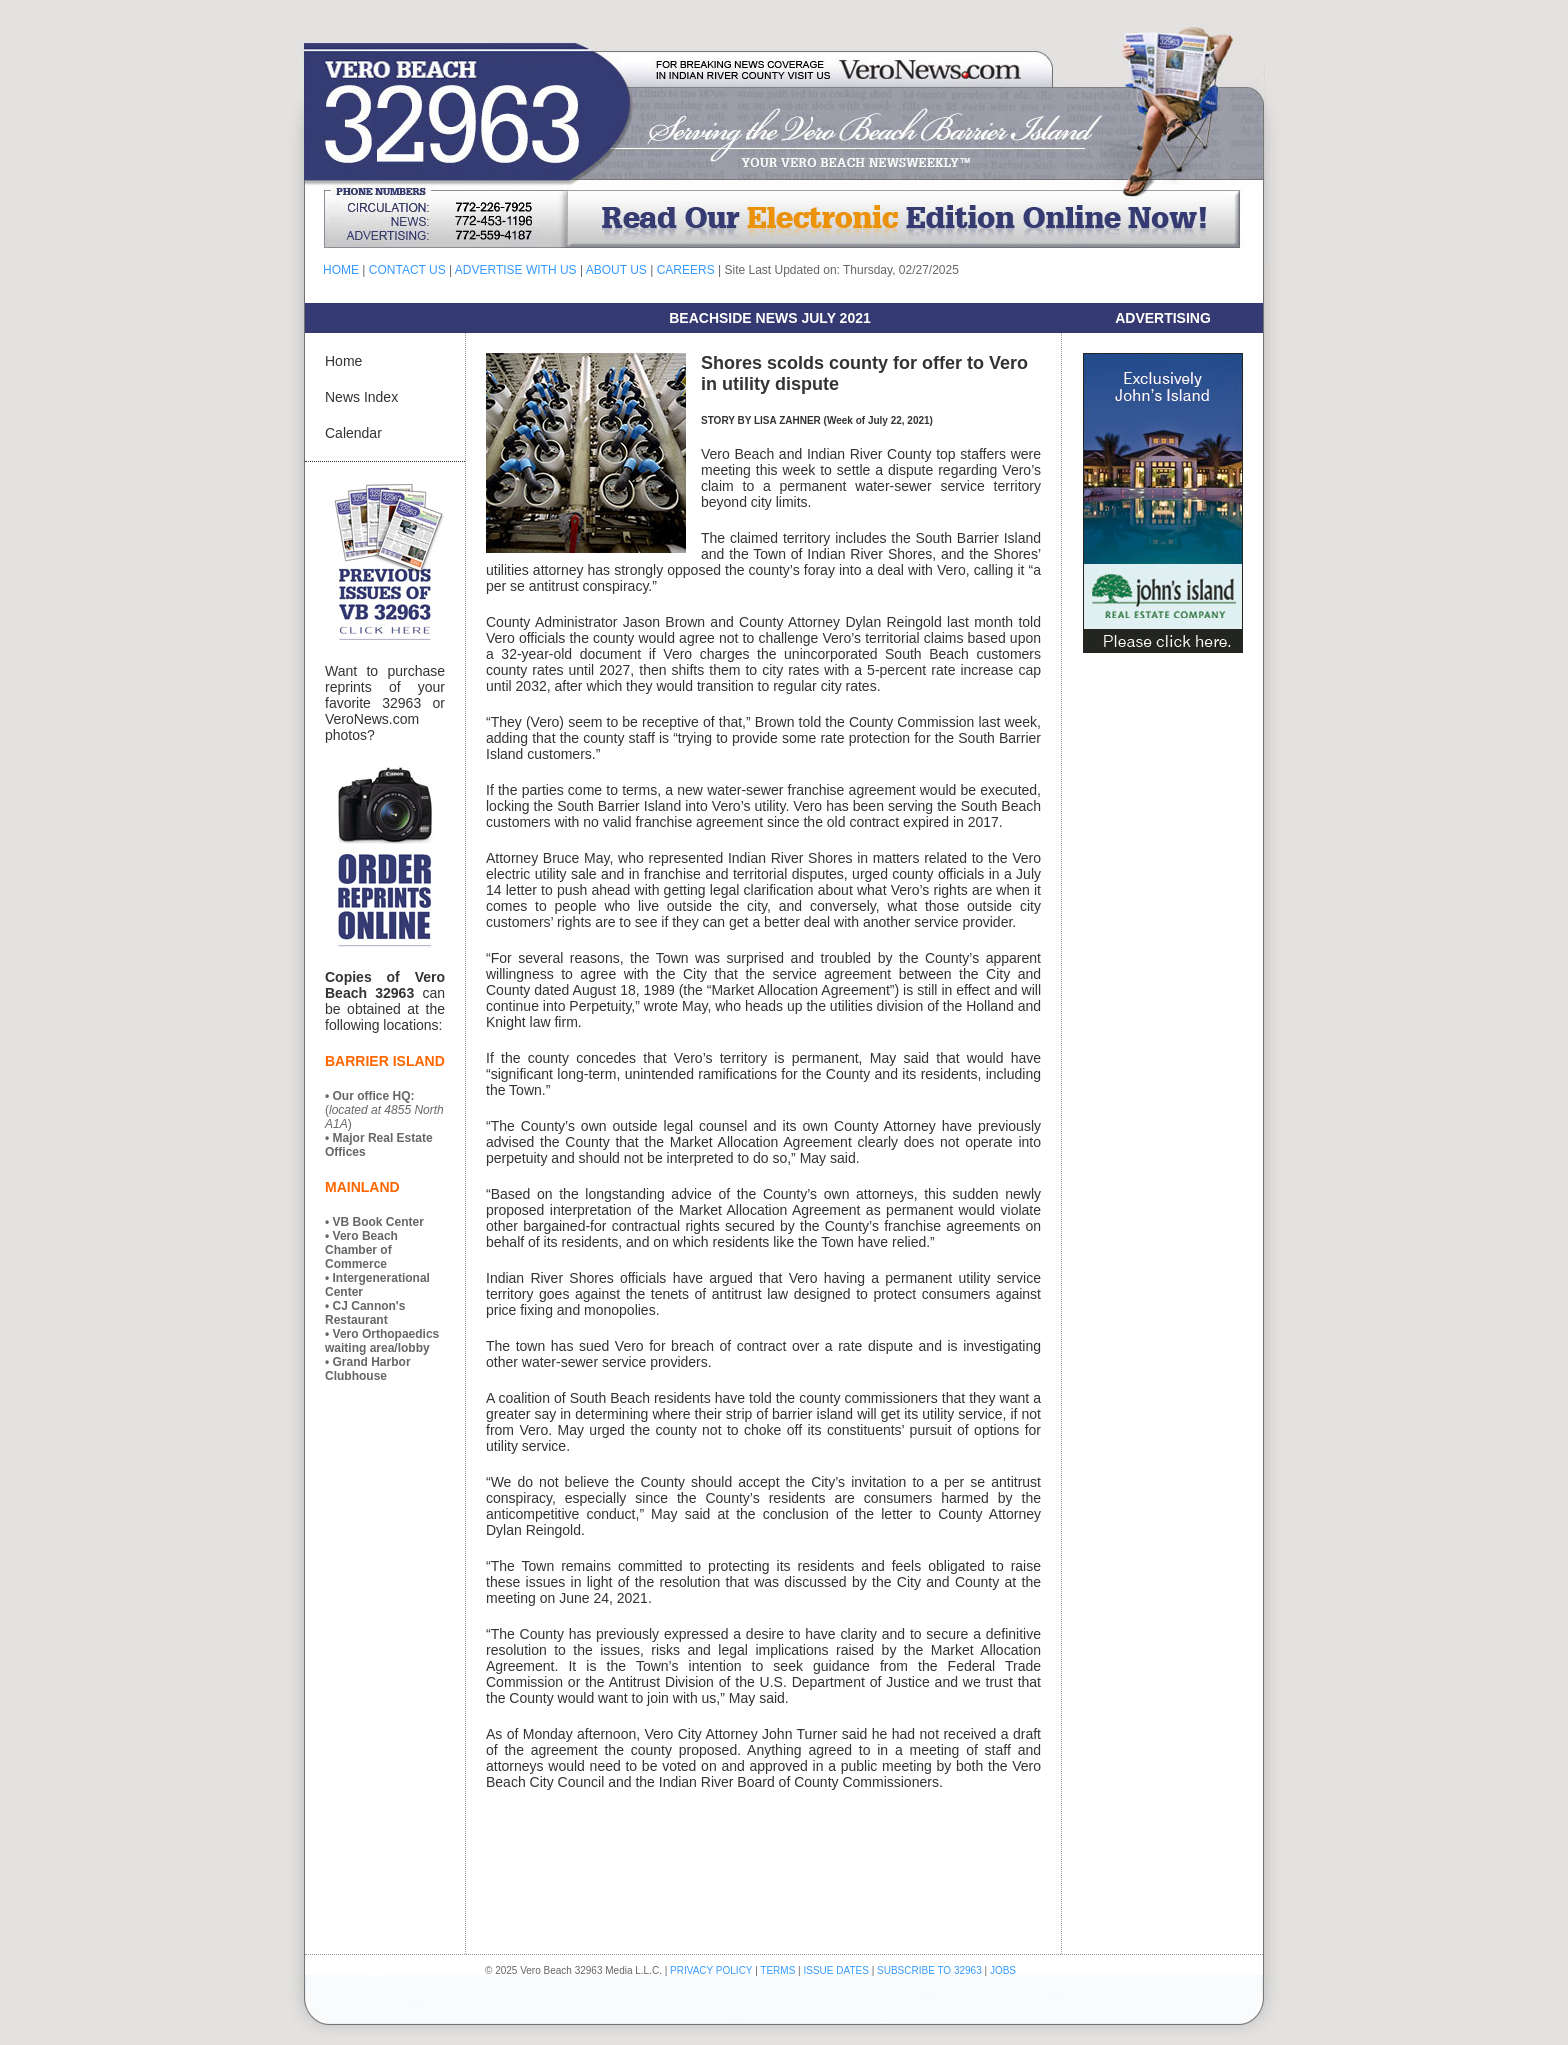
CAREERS (686, 270)
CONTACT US (407, 270)
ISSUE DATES (836, 1970)
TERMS (777, 1970)
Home (343, 361)
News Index (361, 397)
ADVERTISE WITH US (516, 270)
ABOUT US (616, 270)
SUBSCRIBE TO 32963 (930, 1970)
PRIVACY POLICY (711, 1970)
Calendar (353, 433)
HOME (341, 270)
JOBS (1003, 1970)
